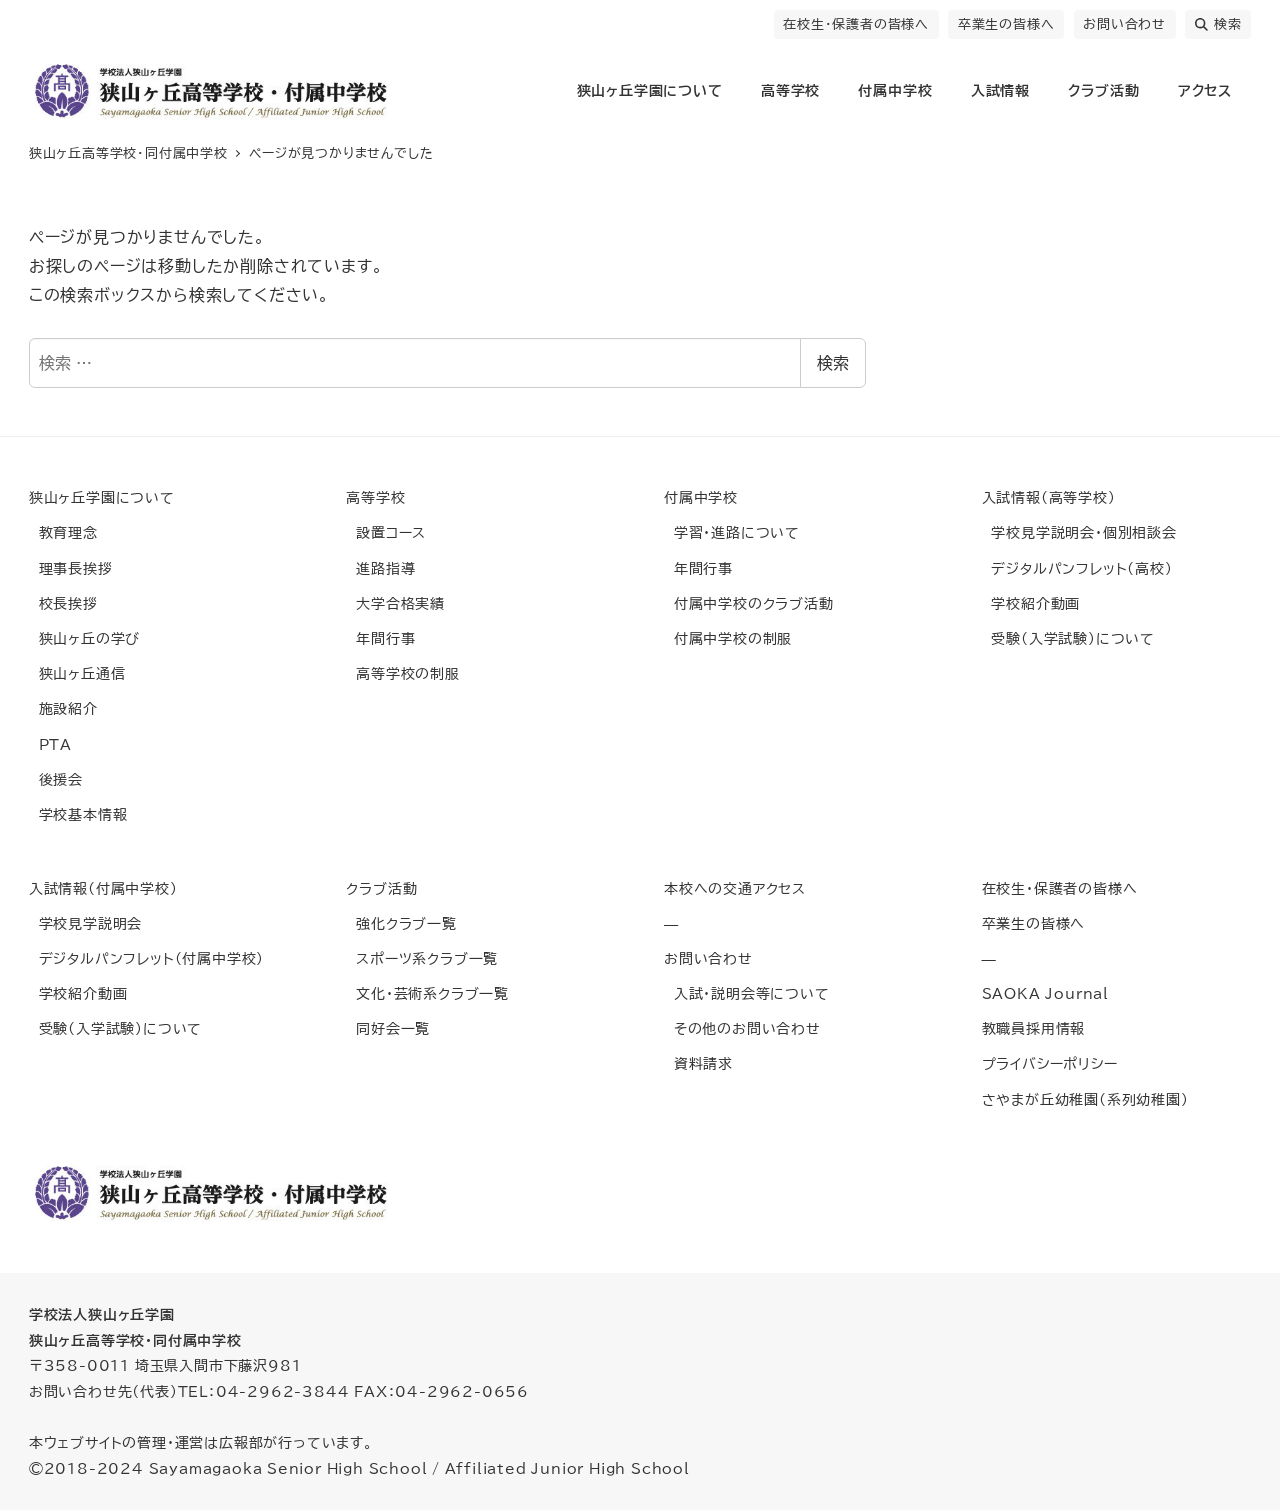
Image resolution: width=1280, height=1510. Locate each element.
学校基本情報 (78, 814)
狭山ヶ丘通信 (77, 673)
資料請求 (698, 1063)
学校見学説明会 (85, 923)
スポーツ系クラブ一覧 (422, 958)
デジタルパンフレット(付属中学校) (146, 958)
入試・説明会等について (747, 993)
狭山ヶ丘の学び (84, 638)
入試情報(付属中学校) (103, 888)
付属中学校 (701, 497)
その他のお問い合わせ (742, 1028)
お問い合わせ (1124, 24)
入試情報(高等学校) (1049, 497)
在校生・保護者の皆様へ (856, 24)
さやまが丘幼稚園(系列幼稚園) (1085, 1099)
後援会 (56, 779)
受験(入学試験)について (1068, 638)
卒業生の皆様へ (1006, 24)
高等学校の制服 (402, 673)
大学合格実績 (395, 603)
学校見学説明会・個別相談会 (1079, 532)
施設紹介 (63, 708)
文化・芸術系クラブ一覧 (427, 993)
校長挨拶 (63, 603)
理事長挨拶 (71, 568)
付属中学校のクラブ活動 (749, 603)
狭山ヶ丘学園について (102, 497)
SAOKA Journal (1045, 993)
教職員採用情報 (1034, 1028)
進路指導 (380, 568)
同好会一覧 (388, 1028)
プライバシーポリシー (1050, 1063)
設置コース (386, 532)
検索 (1218, 24)
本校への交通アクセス (735, 888)
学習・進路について (732, 532)
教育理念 (63, 532)
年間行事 (380, 638)
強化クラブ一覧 (401, 923)
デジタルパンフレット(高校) (1077, 568)
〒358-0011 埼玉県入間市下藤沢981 (165, 1365)
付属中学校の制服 (728, 638)
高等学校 (375, 497)
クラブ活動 (381, 888)
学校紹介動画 (1031, 603)
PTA (50, 744)
